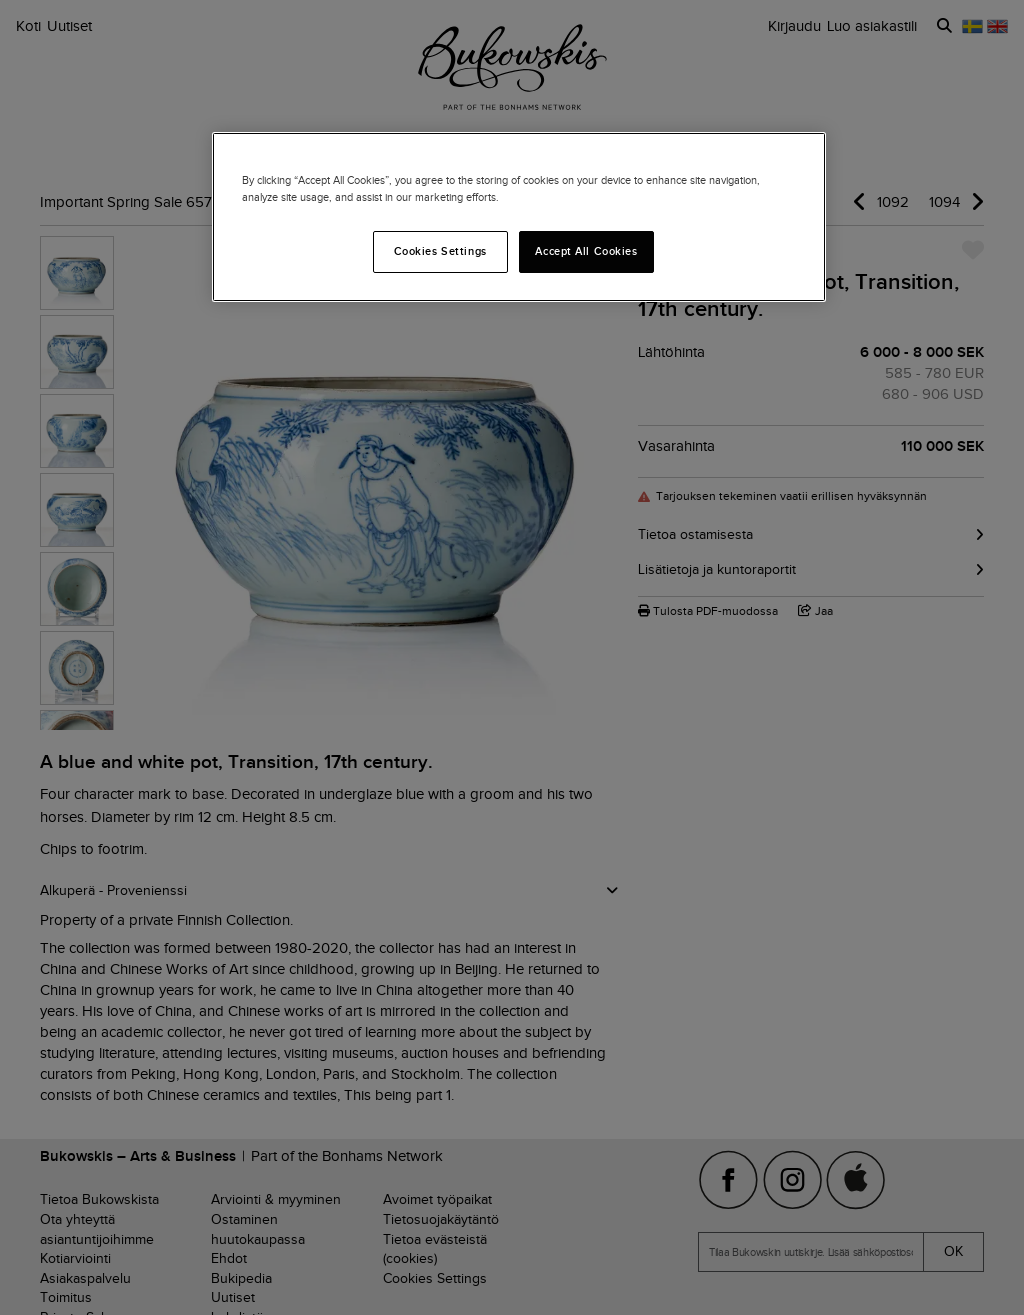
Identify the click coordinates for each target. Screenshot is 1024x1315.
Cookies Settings (440, 251)
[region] (519, 217)
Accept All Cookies (586, 251)
